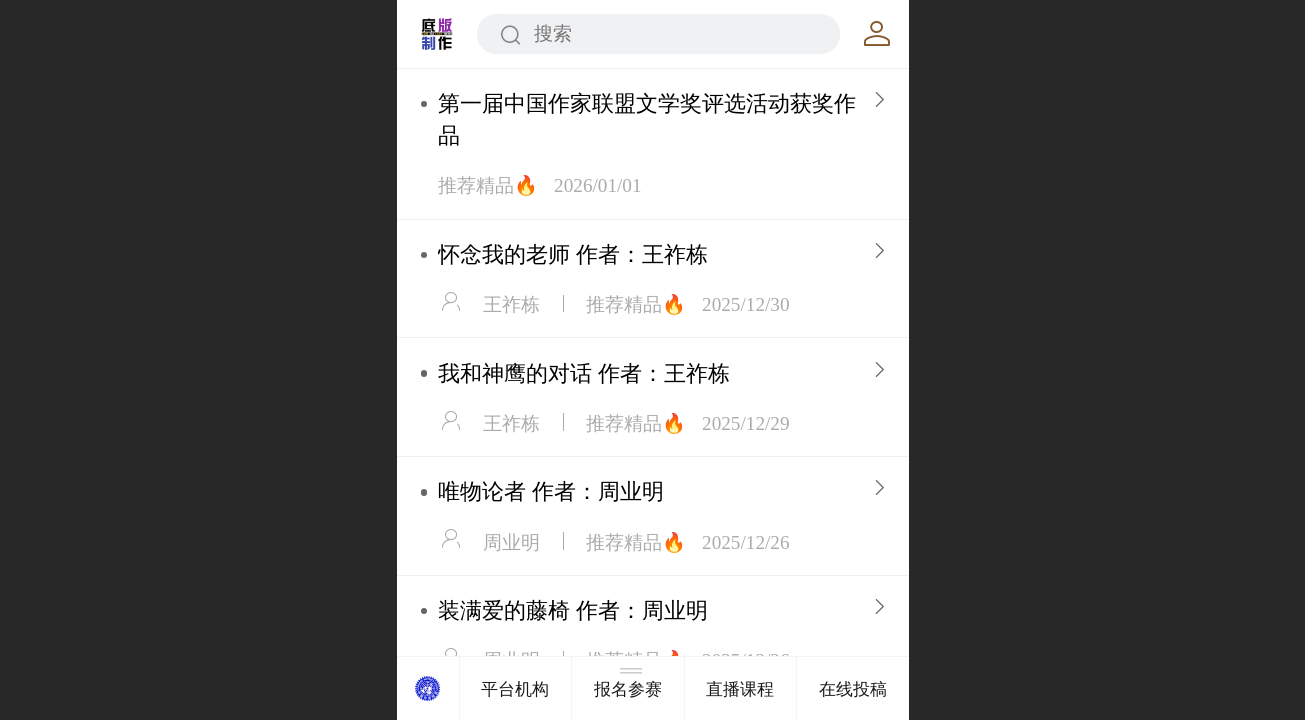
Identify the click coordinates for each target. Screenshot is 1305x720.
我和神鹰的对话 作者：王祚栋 (584, 373)
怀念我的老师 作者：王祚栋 (573, 254)
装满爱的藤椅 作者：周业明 (573, 610)
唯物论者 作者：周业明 (551, 491)
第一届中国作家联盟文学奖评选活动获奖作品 (647, 119)
